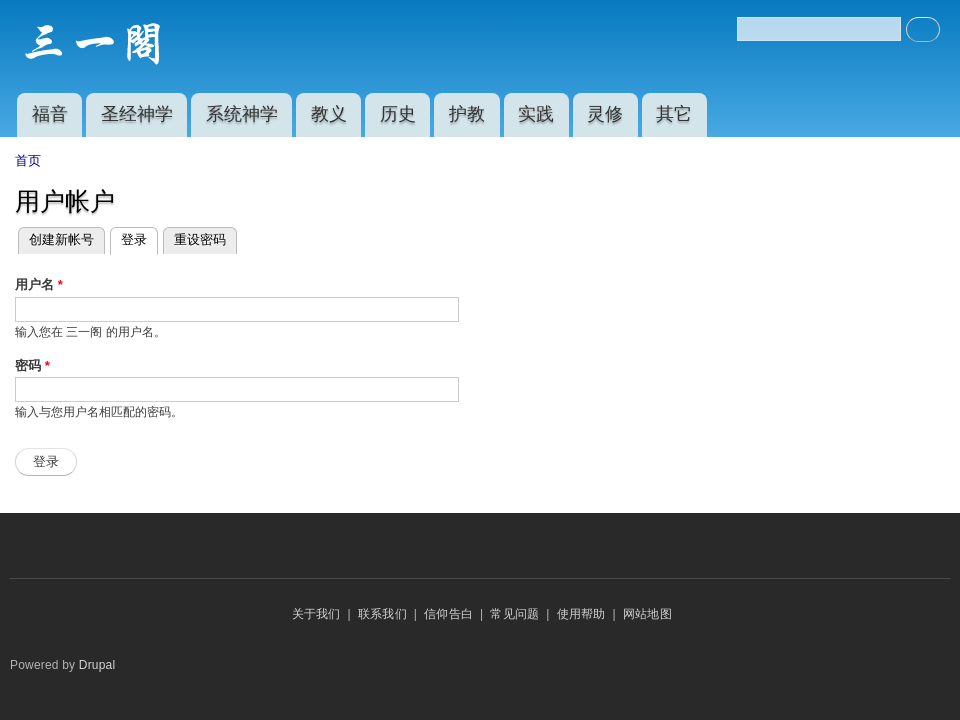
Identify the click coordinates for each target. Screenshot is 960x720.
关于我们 (316, 614)
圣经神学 (137, 114)
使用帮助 (581, 614)
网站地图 (647, 614)
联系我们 (382, 614)
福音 (50, 114)
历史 (398, 114)
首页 (28, 160)
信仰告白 (448, 614)
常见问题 (514, 614)
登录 (139, 240)
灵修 (605, 114)
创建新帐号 (61, 239)
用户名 (39, 284)
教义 (329, 114)
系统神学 (242, 114)
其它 (674, 114)
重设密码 (200, 239)
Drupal (97, 665)
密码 (32, 365)
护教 (467, 114)
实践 (536, 114)
